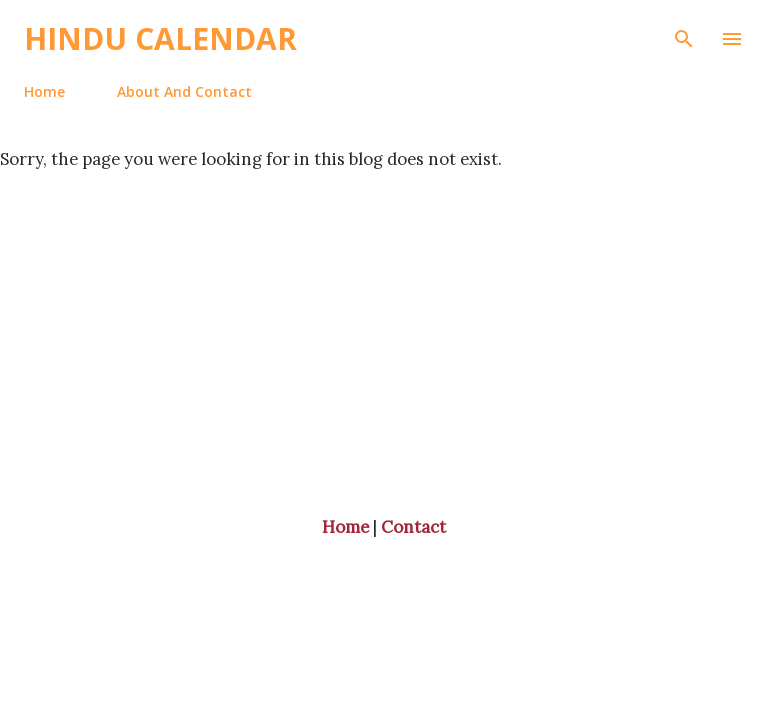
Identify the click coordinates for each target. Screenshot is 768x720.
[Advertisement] (384, 310)
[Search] (684, 36)
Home (44, 91)
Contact (413, 527)
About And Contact (184, 91)
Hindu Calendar (160, 38)
